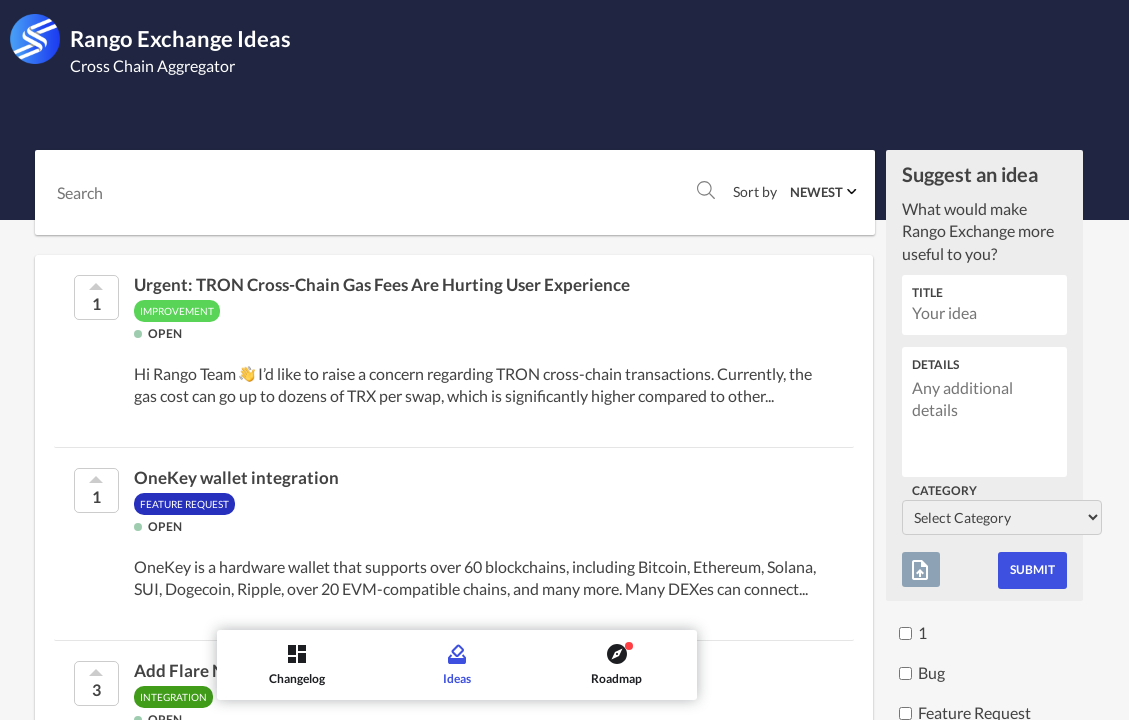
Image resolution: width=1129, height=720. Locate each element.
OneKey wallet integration (236, 478)
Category (944, 490)
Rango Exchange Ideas (180, 38)
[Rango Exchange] (35, 39)
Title (927, 292)
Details (935, 364)
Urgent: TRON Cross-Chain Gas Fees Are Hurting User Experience (382, 285)
